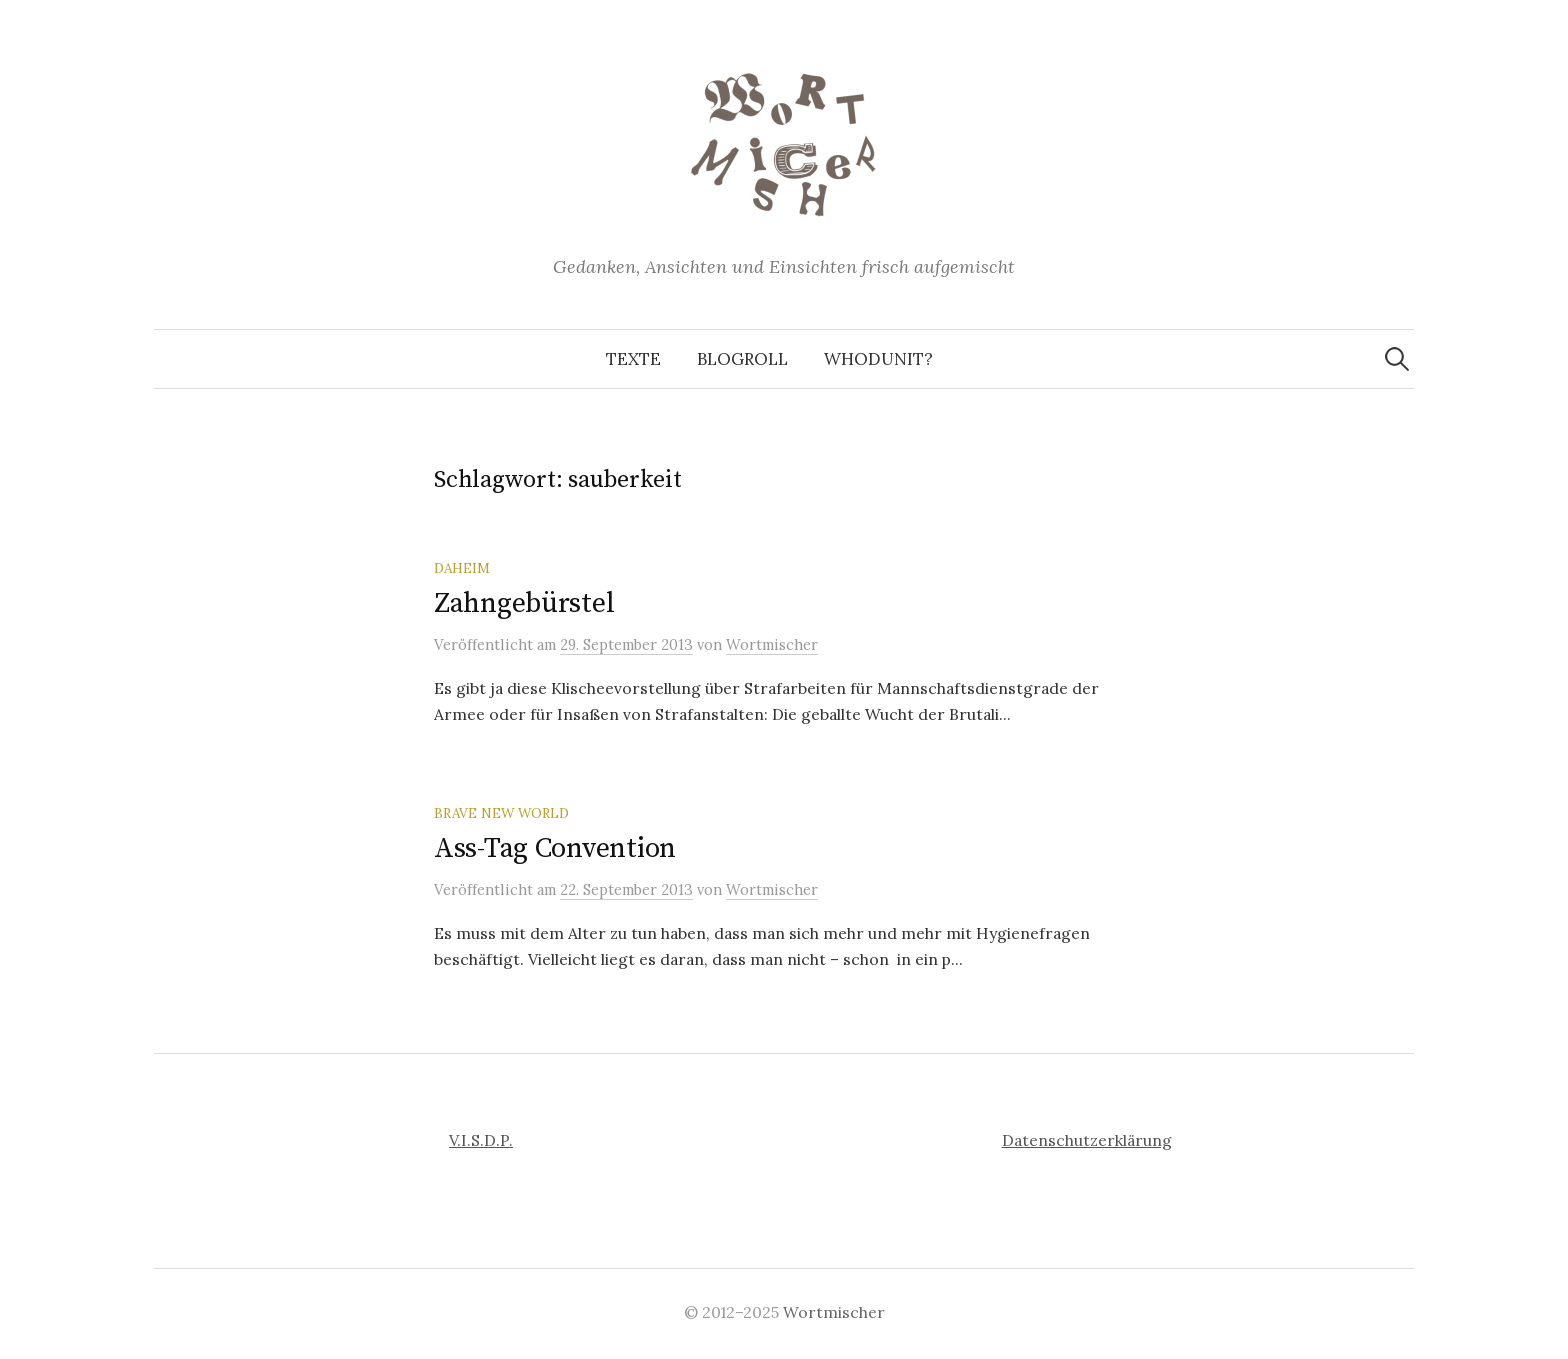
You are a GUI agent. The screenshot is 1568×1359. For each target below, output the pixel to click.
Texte (633, 359)
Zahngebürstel (524, 603)
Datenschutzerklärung (1087, 1140)
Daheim (462, 568)
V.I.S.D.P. (481, 1140)
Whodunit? (878, 359)
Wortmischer (834, 1312)
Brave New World (501, 813)
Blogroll (742, 359)
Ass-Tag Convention (555, 848)
